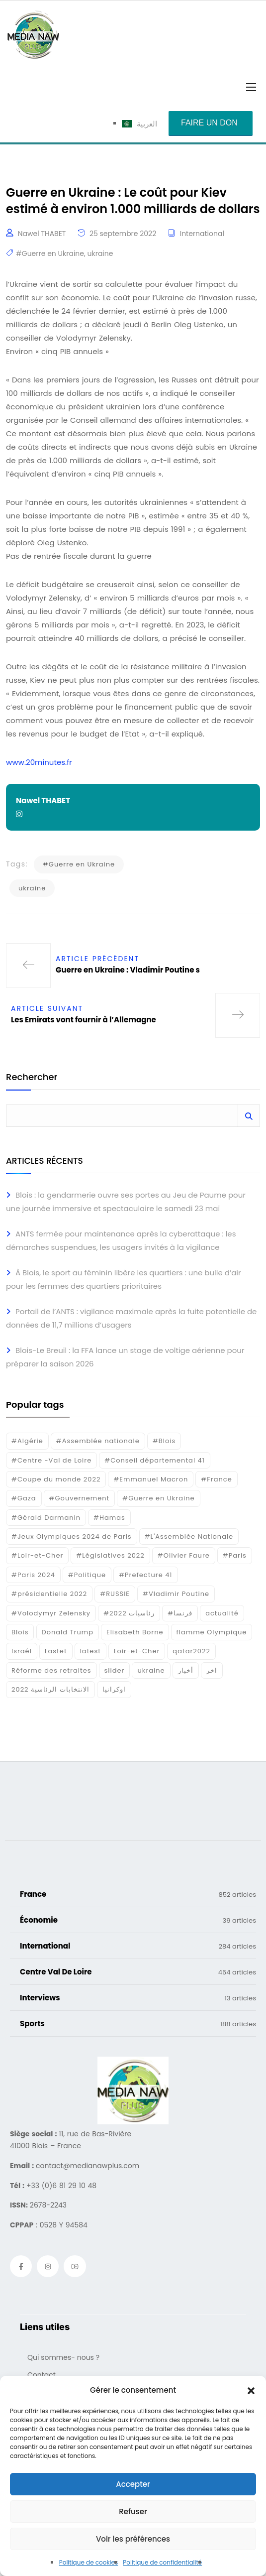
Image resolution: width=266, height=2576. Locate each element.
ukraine (100, 253)
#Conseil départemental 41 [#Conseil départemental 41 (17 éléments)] (154, 1460)
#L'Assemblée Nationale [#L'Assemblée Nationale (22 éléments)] (189, 1536)
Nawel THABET (42, 234)
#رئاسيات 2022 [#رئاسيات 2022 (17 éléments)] (129, 1613)
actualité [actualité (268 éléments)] (222, 1613)
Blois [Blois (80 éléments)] (19, 1632)
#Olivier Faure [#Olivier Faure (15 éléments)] (184, 1555)
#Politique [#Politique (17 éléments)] (87, 1575)
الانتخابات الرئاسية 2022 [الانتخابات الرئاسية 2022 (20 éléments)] (50, 1689)
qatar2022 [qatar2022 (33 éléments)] (191, 1651)
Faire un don (209, 123)
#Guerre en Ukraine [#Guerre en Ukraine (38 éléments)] (158, 1498)
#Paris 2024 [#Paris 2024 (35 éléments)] (33, 1575)
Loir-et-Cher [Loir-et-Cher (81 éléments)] (137, 1651)
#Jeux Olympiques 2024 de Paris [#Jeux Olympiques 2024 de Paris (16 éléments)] (71, 1536)
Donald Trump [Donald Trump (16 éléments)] (67, 1632)
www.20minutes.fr (39, 762)
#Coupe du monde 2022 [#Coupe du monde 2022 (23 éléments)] (55, 1479)
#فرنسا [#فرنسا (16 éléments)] (180, 1613)
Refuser (133, 2511)
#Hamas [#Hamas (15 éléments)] (109, 1517)
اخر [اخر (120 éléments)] (211, 1670)
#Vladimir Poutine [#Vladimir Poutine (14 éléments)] (176, 1593)
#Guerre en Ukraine (50, 253)
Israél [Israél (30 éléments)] (21, 1651)
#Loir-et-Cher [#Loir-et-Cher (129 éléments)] (37, 1555)
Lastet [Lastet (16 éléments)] (56, 1651)
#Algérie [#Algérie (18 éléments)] (27, 1441)
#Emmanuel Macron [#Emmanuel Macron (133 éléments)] (150, 1479)
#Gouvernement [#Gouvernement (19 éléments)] (79, 1498)
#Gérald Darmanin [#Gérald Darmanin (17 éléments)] (46, 1517)
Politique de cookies (88, 2562)
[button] (251, 2390)
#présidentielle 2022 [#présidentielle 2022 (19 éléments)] (49, 1593)
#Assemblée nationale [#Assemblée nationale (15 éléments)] (98, 1441)
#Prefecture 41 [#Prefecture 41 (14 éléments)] (145, 1575)
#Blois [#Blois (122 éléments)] (164, 1441)
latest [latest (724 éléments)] (90, 1651)
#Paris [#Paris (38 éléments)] (235, 1555)
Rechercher (31, 1078)
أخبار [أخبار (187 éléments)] (185, 1670)
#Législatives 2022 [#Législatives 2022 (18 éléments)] (110, 1555)
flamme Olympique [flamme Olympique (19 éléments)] (212, 1632)
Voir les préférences (133, 2539)
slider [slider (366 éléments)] (114, 1670)
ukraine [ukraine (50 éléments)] (151, 1670)
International (202, 234)
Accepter (133, 2484)
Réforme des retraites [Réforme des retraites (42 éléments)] (51, 1670)
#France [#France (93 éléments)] (216, 1479)
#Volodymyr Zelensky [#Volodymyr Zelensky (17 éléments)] (50, 1613)
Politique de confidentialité (162, 2562)
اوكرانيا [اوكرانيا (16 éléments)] (114, 1689)
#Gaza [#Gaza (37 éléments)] (23, 1498)
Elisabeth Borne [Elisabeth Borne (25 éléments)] (135, 1632)
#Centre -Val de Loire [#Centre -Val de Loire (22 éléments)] (51, 1460)
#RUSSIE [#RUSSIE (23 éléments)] (115, 1593)
